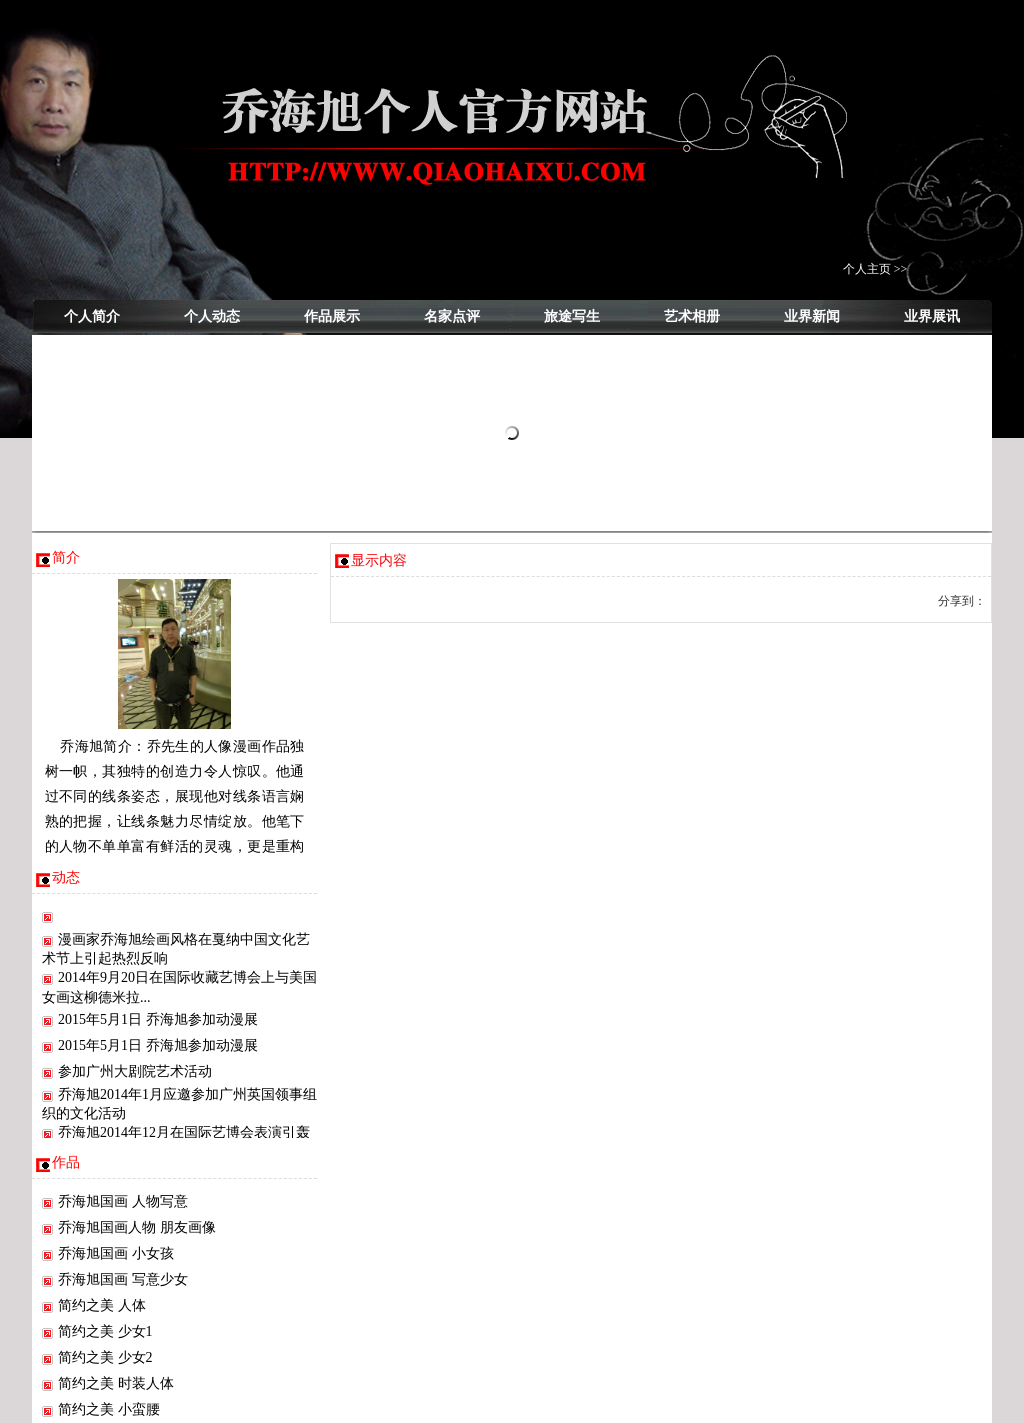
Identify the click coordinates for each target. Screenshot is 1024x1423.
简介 (66, 557)
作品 (66, 1162)
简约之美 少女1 (105, 1331)
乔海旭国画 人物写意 (123, 1201)
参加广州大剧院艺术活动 (135, 1071)
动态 (66, 877)
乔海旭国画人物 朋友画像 (137, 1227)
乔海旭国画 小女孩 (116, 1253)
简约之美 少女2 (105, 1357)
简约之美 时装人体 (116, 1383)
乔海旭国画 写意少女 (123, 1279)
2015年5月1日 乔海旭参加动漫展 (158, 1019)
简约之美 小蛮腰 (109, 1409)
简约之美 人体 (102, 1305)
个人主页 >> (875, 269)
